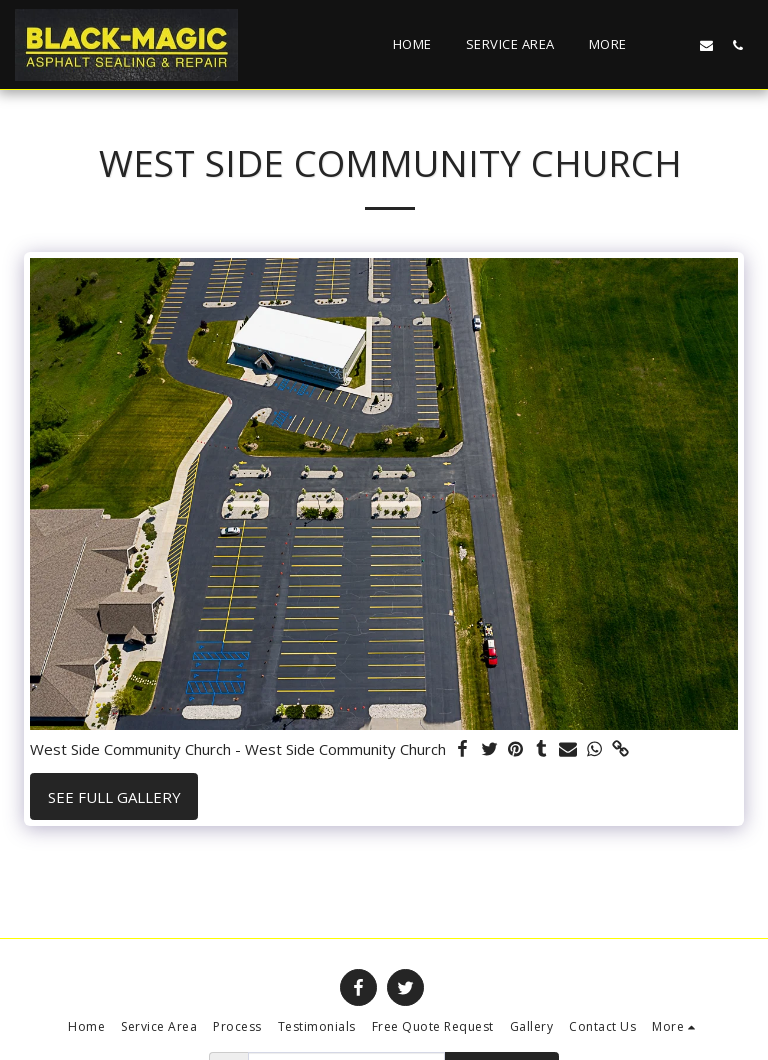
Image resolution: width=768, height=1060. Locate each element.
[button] (675, 45)
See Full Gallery (114, 797)
